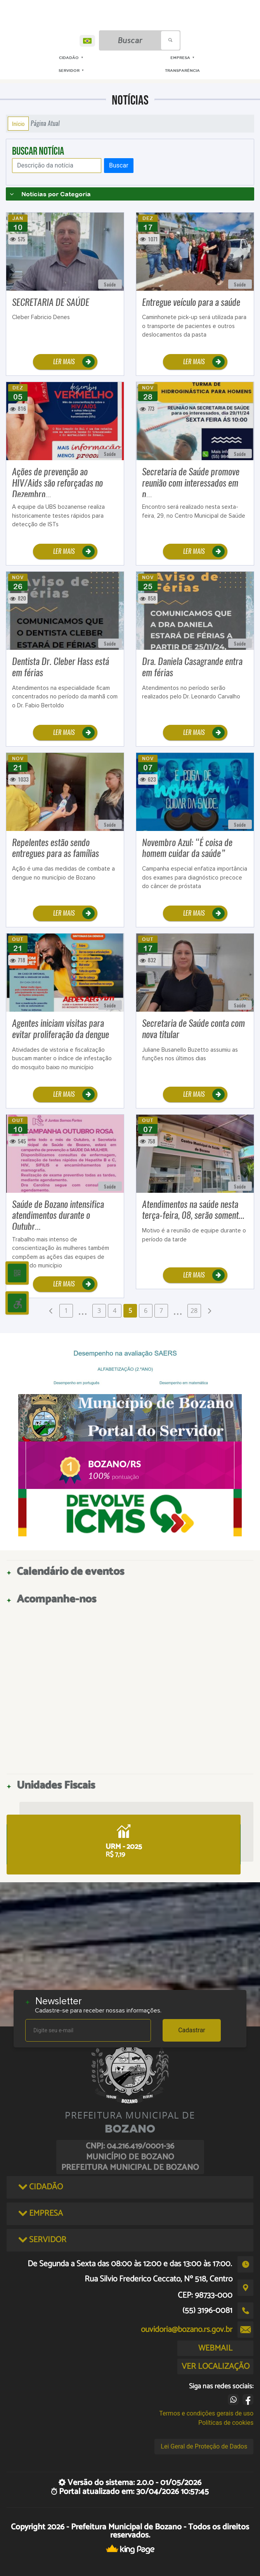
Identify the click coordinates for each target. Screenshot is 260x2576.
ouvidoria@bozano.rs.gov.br (186, 2329)
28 (194, 1310)
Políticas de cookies (225, 2422)
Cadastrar (191, 2030)
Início (18, 123)
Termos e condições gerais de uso (206, 2413)
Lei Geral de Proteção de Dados (204, 2446)
